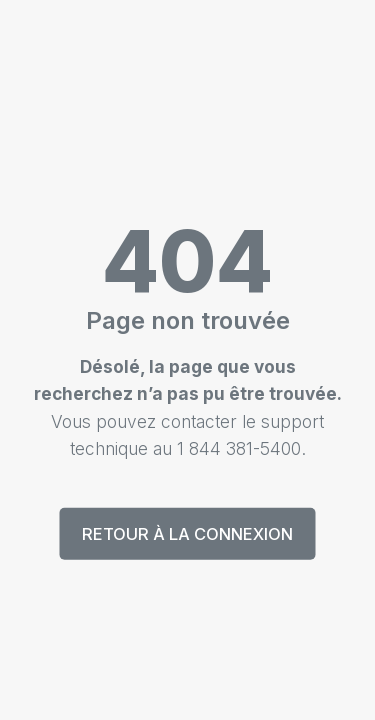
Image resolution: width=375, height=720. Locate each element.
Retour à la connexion (187, 534)
